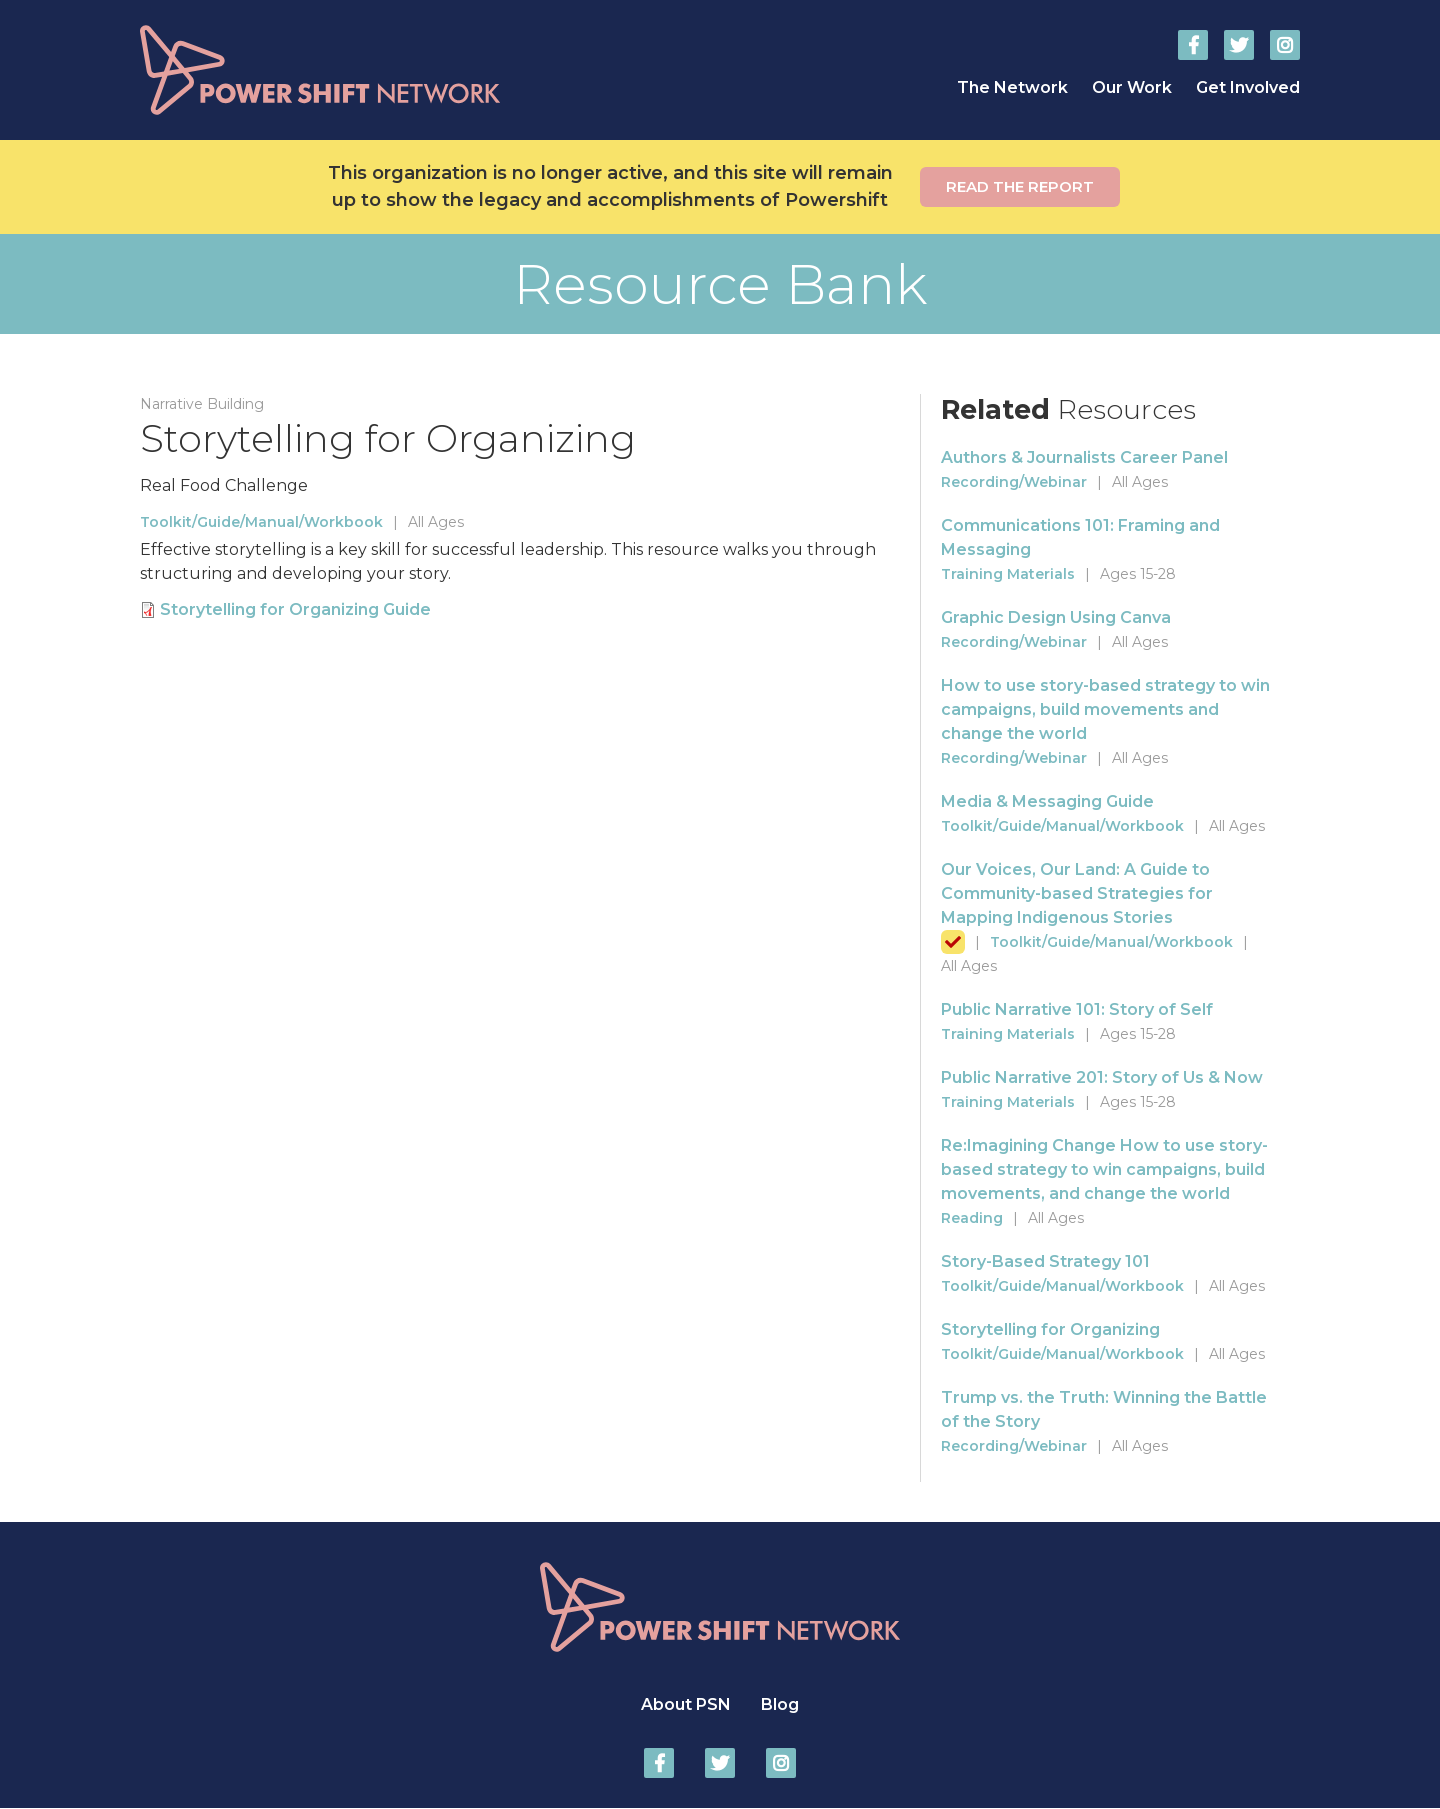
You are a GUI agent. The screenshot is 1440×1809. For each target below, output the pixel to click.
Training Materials (1008, 574)
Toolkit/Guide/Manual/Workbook (261, 522)
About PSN (686, 1704)
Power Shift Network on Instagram (1285, 45)
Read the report (1020, 186)
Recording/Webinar (1014, 482)
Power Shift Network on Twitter (1239, 45)
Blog (780, 1704)
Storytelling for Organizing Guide (295, 609)
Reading (972, 1218)
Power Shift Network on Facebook (1193, 45)
